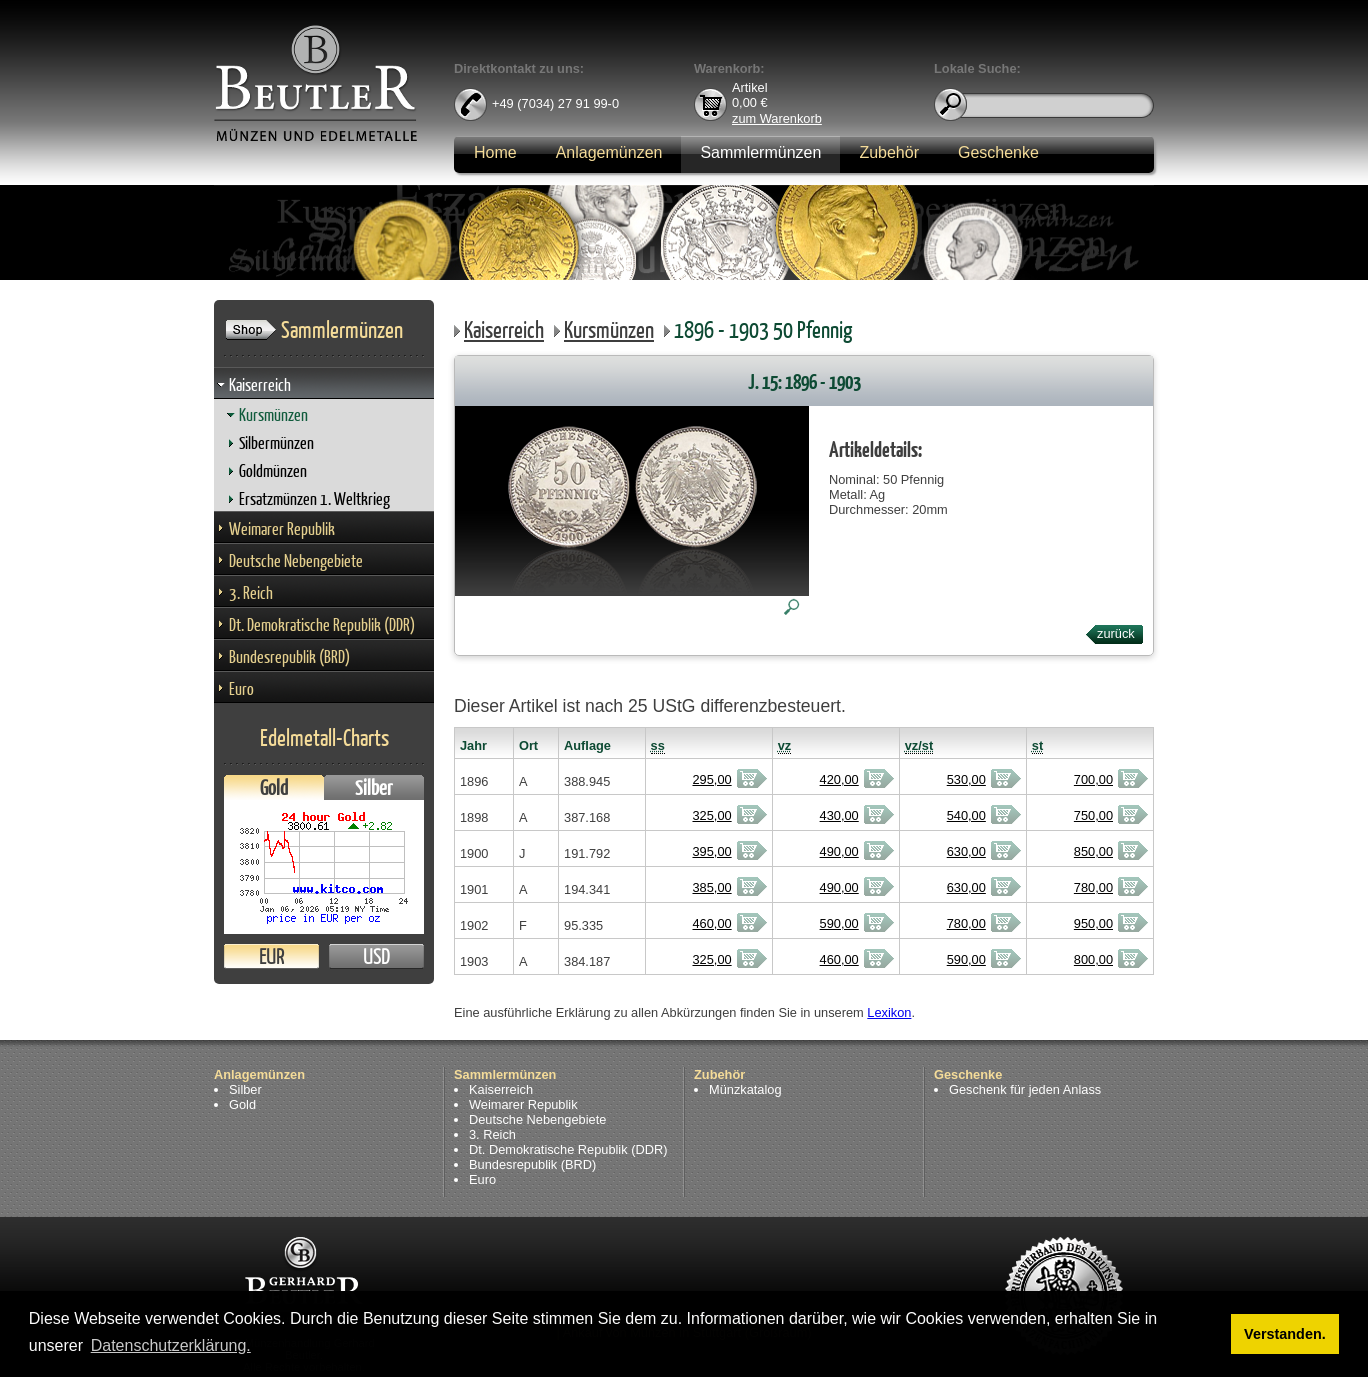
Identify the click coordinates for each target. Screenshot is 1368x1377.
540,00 (966, 815)
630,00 (966, 851)
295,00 (711, 779)
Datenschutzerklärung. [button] (171, 1345)
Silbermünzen (276, 442)
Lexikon (889, 1012)
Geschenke (998, 152)
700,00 (1093, 779)
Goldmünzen (273, 470)
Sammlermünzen (760, 152)
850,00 (1093, 851)
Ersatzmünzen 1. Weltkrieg (314, 498)
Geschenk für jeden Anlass (1025, 1089)
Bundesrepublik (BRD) (289, 656)
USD (376, 956)
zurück (1116, 633)
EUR (271, 956)
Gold (274, 787)
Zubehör (889, 152)
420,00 (839, 779)
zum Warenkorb (777, 117)
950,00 (1093, 923)
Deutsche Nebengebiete (296, 560)
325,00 (711, 815)
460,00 (711, 923)
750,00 (1093, 815)
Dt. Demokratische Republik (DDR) (322, 624)
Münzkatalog (745, 1089)
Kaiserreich (260, 384)
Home (495, 152)
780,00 (1093, 887)
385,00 (711, 887)
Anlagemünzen (609, 152)
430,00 (839, 815)
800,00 (1093, 959)
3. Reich (251, 592)
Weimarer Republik (282, 528)
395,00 (711, 851)
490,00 (839, 851)
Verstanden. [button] (1285, 1334)
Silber (374, 787)
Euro (241, 688)
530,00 (966, 779)
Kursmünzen (273, 414)
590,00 (839, 923)
